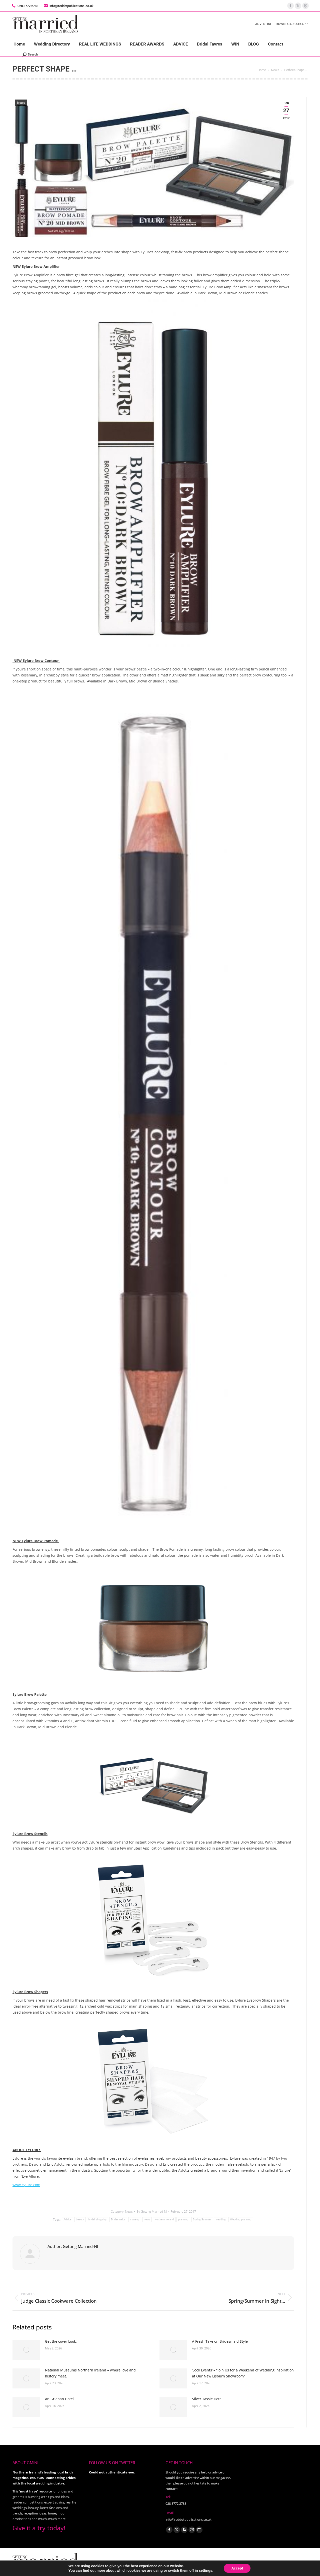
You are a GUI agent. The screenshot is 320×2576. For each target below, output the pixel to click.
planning (183, 2219)
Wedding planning (240, 2219)
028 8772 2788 (176, 2503)
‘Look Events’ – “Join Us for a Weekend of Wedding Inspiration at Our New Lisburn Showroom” (243, 2373)
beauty (80, 2219)
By (151, 2211)
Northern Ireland (164, 2219)
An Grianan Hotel (59, 2398)
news (147, 2219)
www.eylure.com (26, 2184)
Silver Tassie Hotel (207, 2398)
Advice (68, 2219)
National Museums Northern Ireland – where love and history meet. (90, 2373)
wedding (221, 2219)
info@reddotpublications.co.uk (68, 6)
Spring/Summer (202, 2219)
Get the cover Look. (61, 2341)
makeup (134, 2219)
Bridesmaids (118, 2219)
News (21, 103)
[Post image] (26, 2350)
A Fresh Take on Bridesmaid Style (220, 2341)
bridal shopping (97, 2219)
